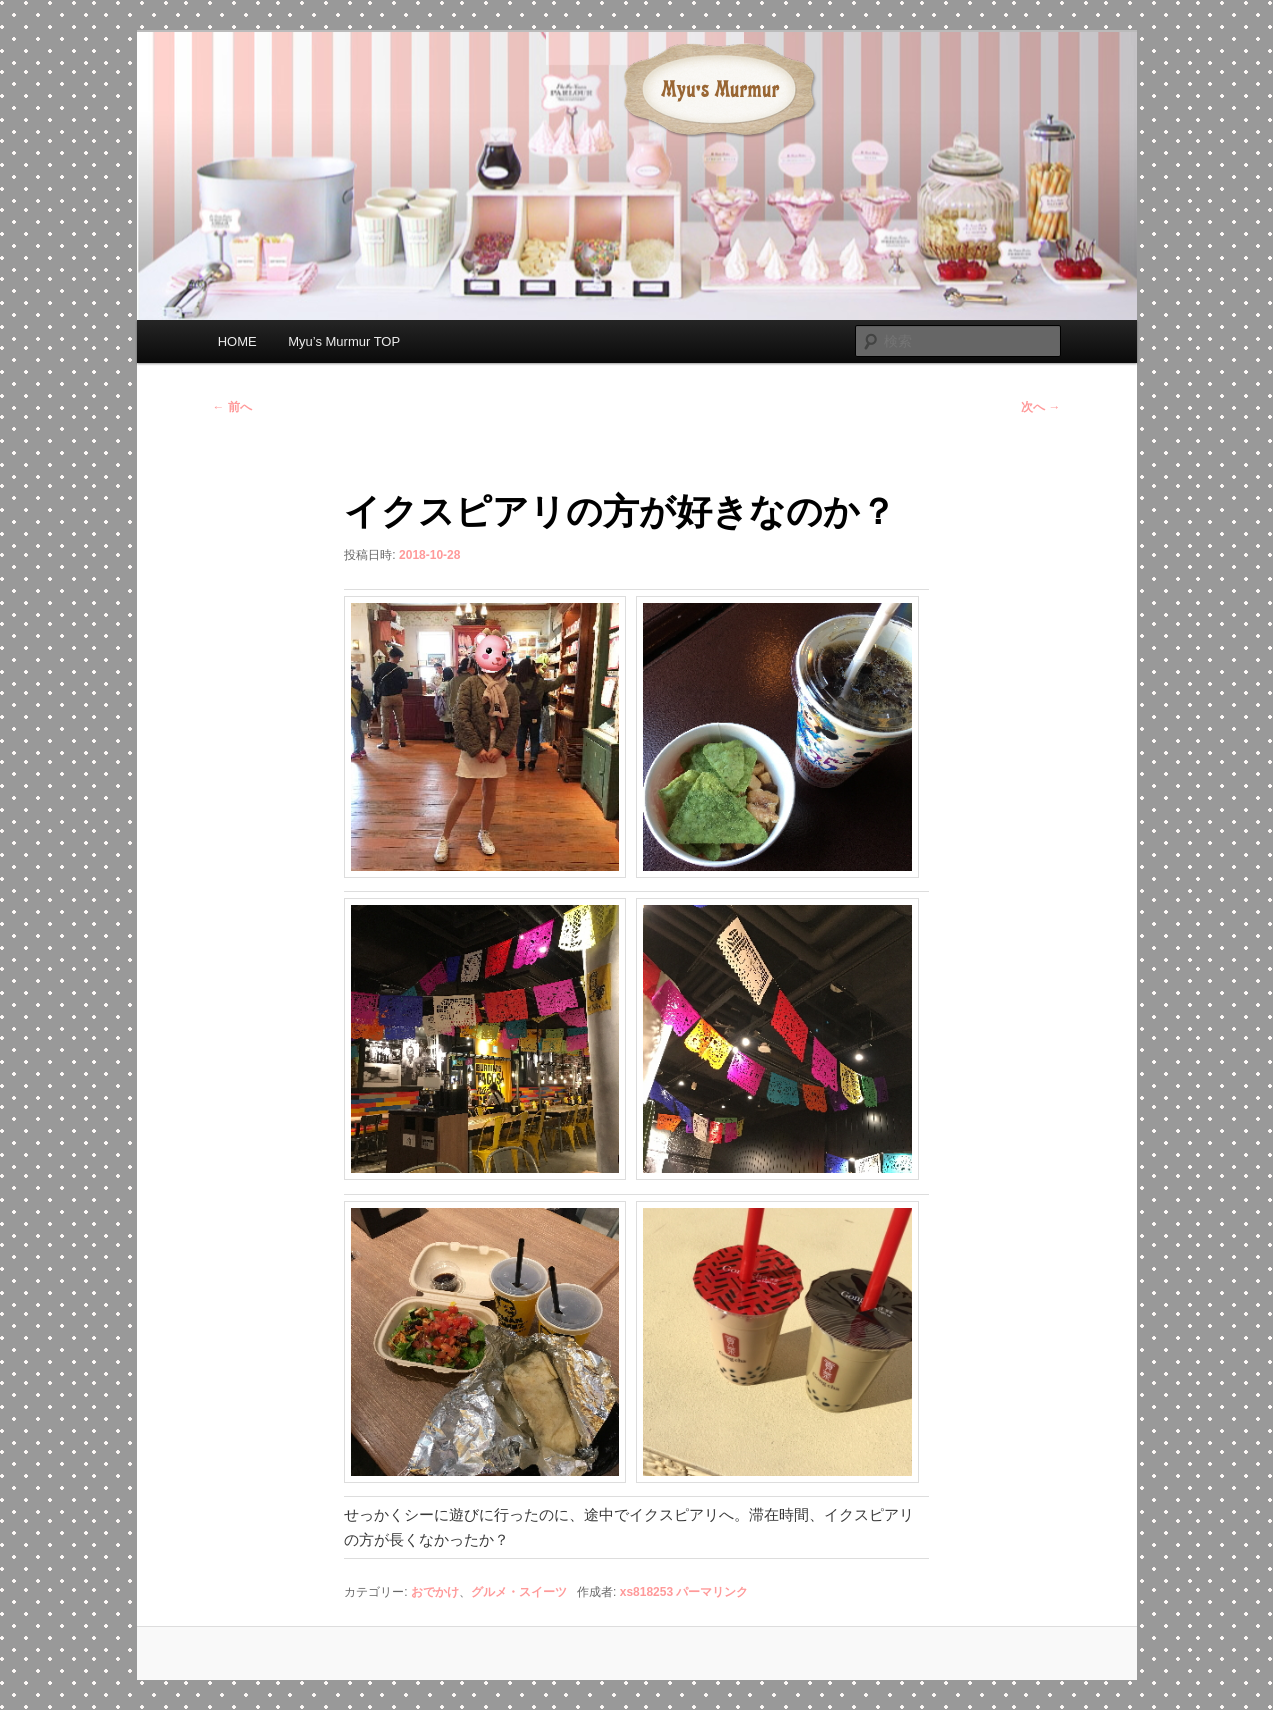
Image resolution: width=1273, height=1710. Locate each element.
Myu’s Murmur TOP (344, 341)
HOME (237, 341)
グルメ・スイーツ (519, 1592)
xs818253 (646, 1592)
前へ (232, 407)
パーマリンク (712, 1592)
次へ (1040, 407)
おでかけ (435, 1592)
